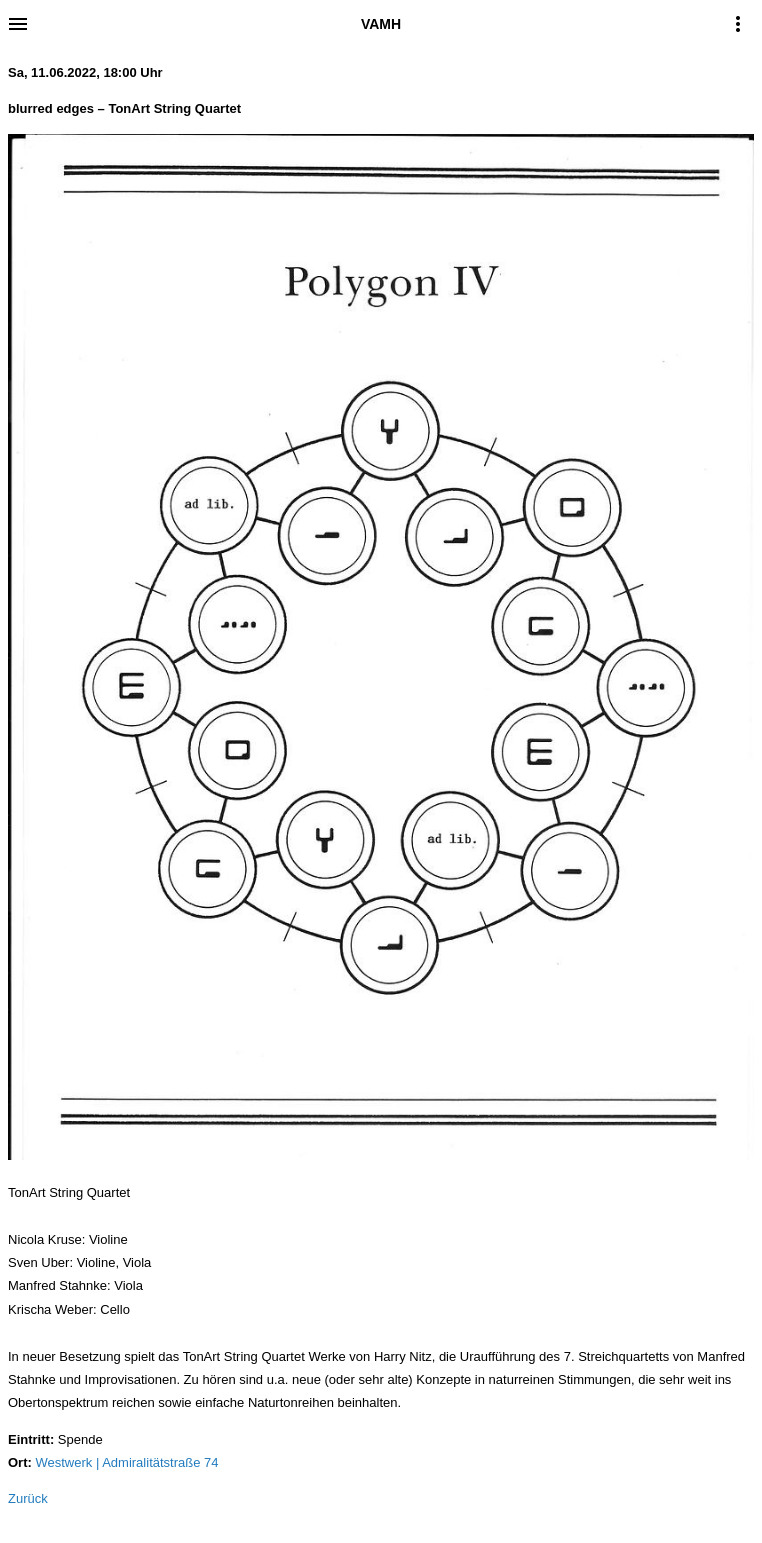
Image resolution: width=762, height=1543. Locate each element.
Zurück (28, 1498)
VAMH (381, 24)
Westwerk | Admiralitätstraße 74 (126, 1462)
